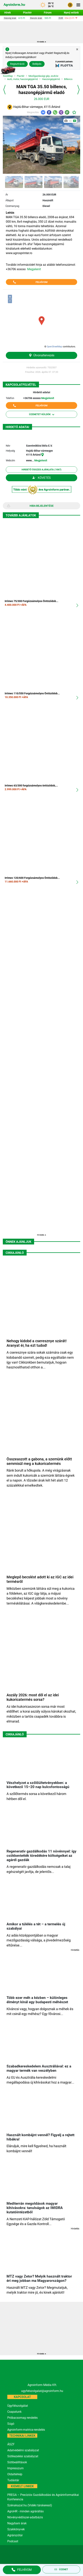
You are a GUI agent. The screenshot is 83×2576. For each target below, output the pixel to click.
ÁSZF (11, 2444)
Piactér (20, 76)
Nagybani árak (17, 2523)
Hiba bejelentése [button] (42, 505)
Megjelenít (34, 269)
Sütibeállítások (17, 2462)
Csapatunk (14, 2411)
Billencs (68, 79)
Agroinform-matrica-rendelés (26, 2429)
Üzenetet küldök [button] (41, 414)
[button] (70, 4)
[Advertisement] (41, 1061)
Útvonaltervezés (41, 355)
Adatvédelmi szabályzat (23, 2450)
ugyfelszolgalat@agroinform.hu (42, 2391)
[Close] (77, 49)
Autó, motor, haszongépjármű (22, 79)
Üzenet (61, 2569)
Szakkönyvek (16, 2529)
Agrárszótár (15, 2535)
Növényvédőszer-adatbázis (25, 2517)
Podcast (12, 2541)
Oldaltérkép (14, 2474)
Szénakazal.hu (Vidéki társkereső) (29, 2505)
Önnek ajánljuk (18, 1242)
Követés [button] (41, 478)
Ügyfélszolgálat (17, 2405)
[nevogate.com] (41, 2562)
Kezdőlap (8, 76)
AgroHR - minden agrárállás (25, 2511)
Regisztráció (17, 63)
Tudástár (13, 2480)
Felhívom (41, 282)
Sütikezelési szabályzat (22, 2456)
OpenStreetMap (54, 346)
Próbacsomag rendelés (22, 2417)
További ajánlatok (21, 515)
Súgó (10, 2423)
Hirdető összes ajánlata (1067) (41, 469)
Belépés (36, 63)
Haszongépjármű (51, 79)
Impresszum (15, 2468)
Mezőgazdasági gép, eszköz (43, 76)
